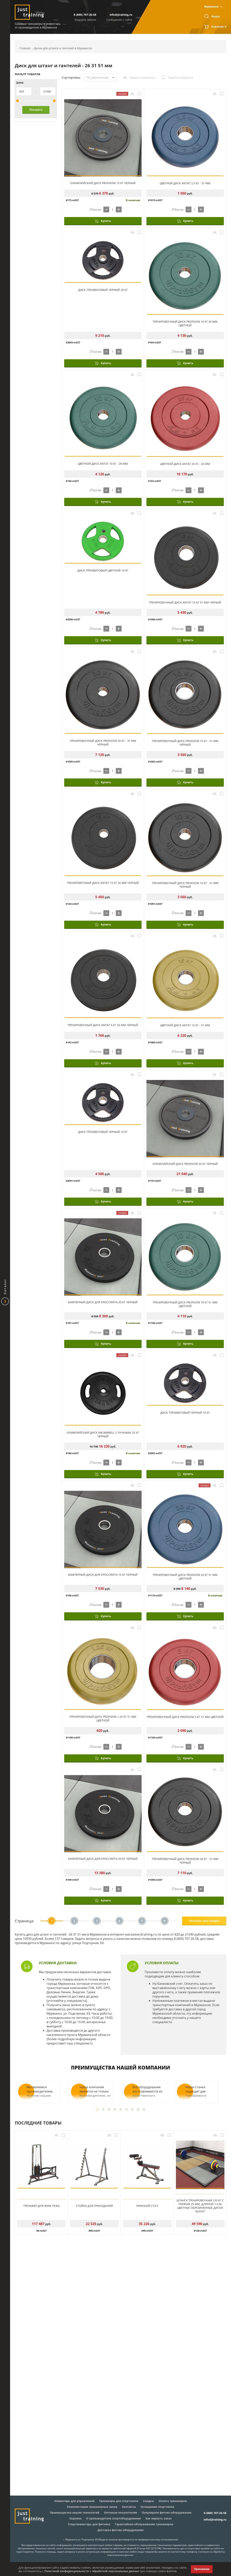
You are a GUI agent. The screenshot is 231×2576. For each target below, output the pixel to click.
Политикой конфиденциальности (66, 2571)
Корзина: (218, 27)
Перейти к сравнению (142, 77)
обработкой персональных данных (115, 2571)
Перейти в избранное (180, 77)
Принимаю (201, 2569)
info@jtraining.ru (121, 14)
